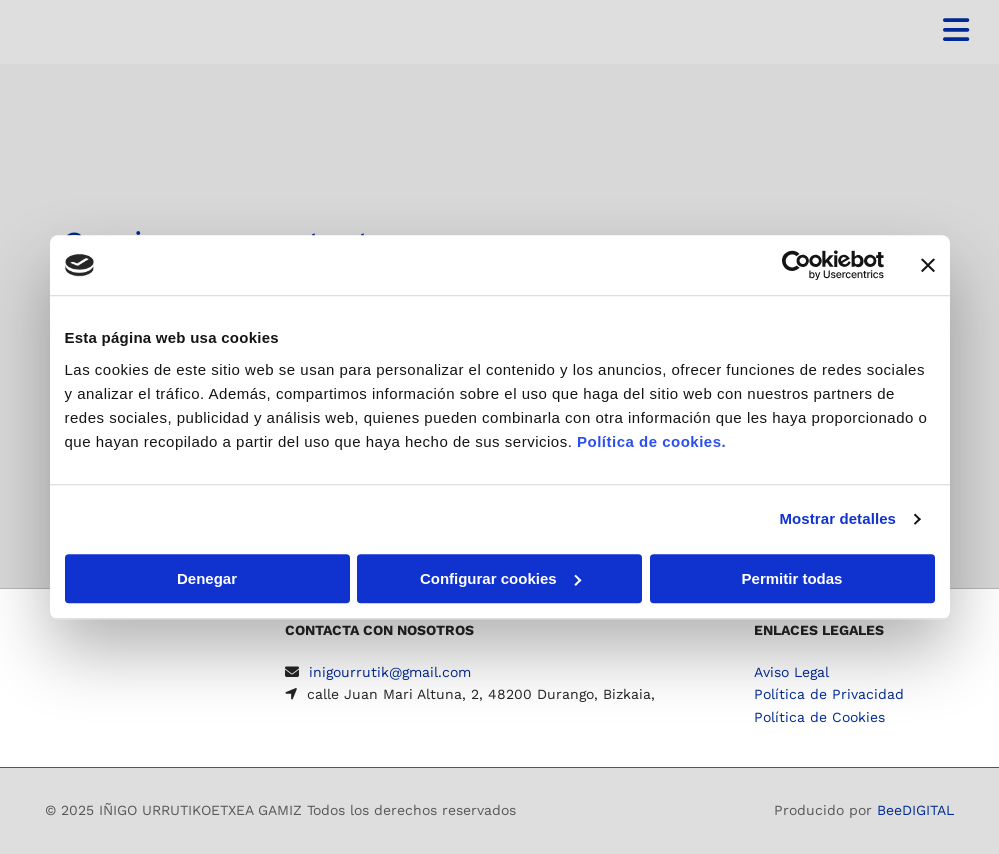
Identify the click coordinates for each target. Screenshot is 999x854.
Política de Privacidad (829, 694)
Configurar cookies (500, 578)
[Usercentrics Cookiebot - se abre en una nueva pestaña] (796, 265)
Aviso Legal (791, 672)
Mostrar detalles (837, 518)
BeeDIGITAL (915, 810)
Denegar (207, 578)
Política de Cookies (819, 717)
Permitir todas (792, 578)
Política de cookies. (651, 441)
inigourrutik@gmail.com (390, 672)
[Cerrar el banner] (928, 265)
